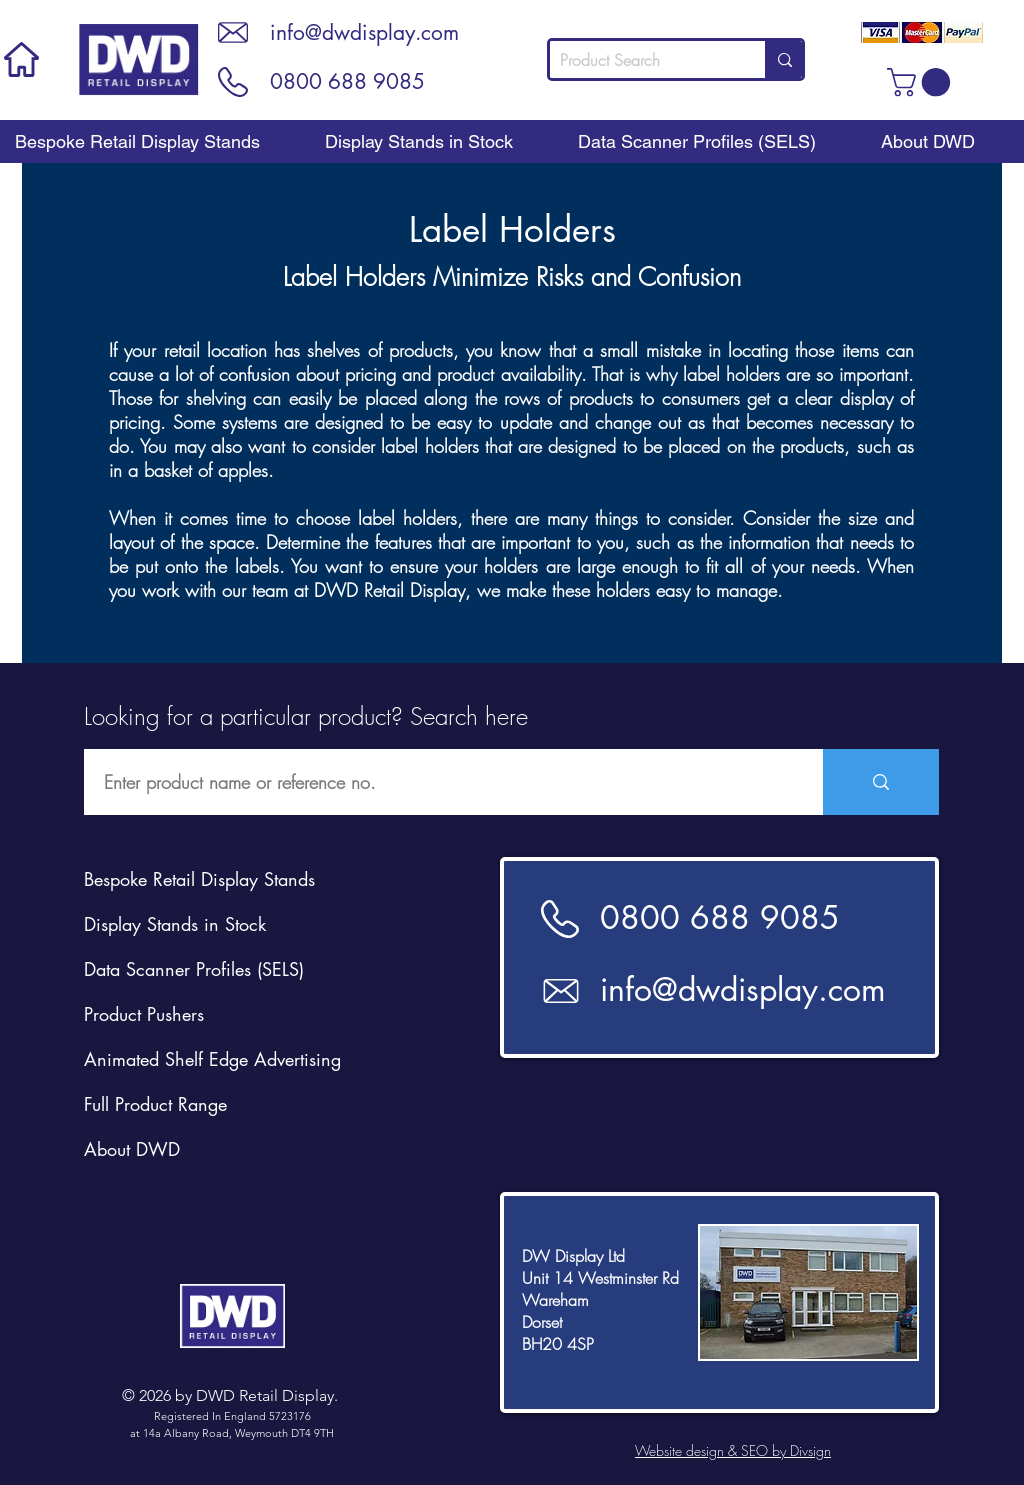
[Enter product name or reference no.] (442, 782)
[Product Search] (641, 60)
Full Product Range (155, 1104)
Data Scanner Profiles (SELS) (194, 969)
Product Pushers (144, 1014)
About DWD (132, 1149)
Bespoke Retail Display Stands (199, 879)
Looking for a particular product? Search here (306, 716)
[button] (922, 82)
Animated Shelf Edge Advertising (212, 1059)
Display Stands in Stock (175, 924)
